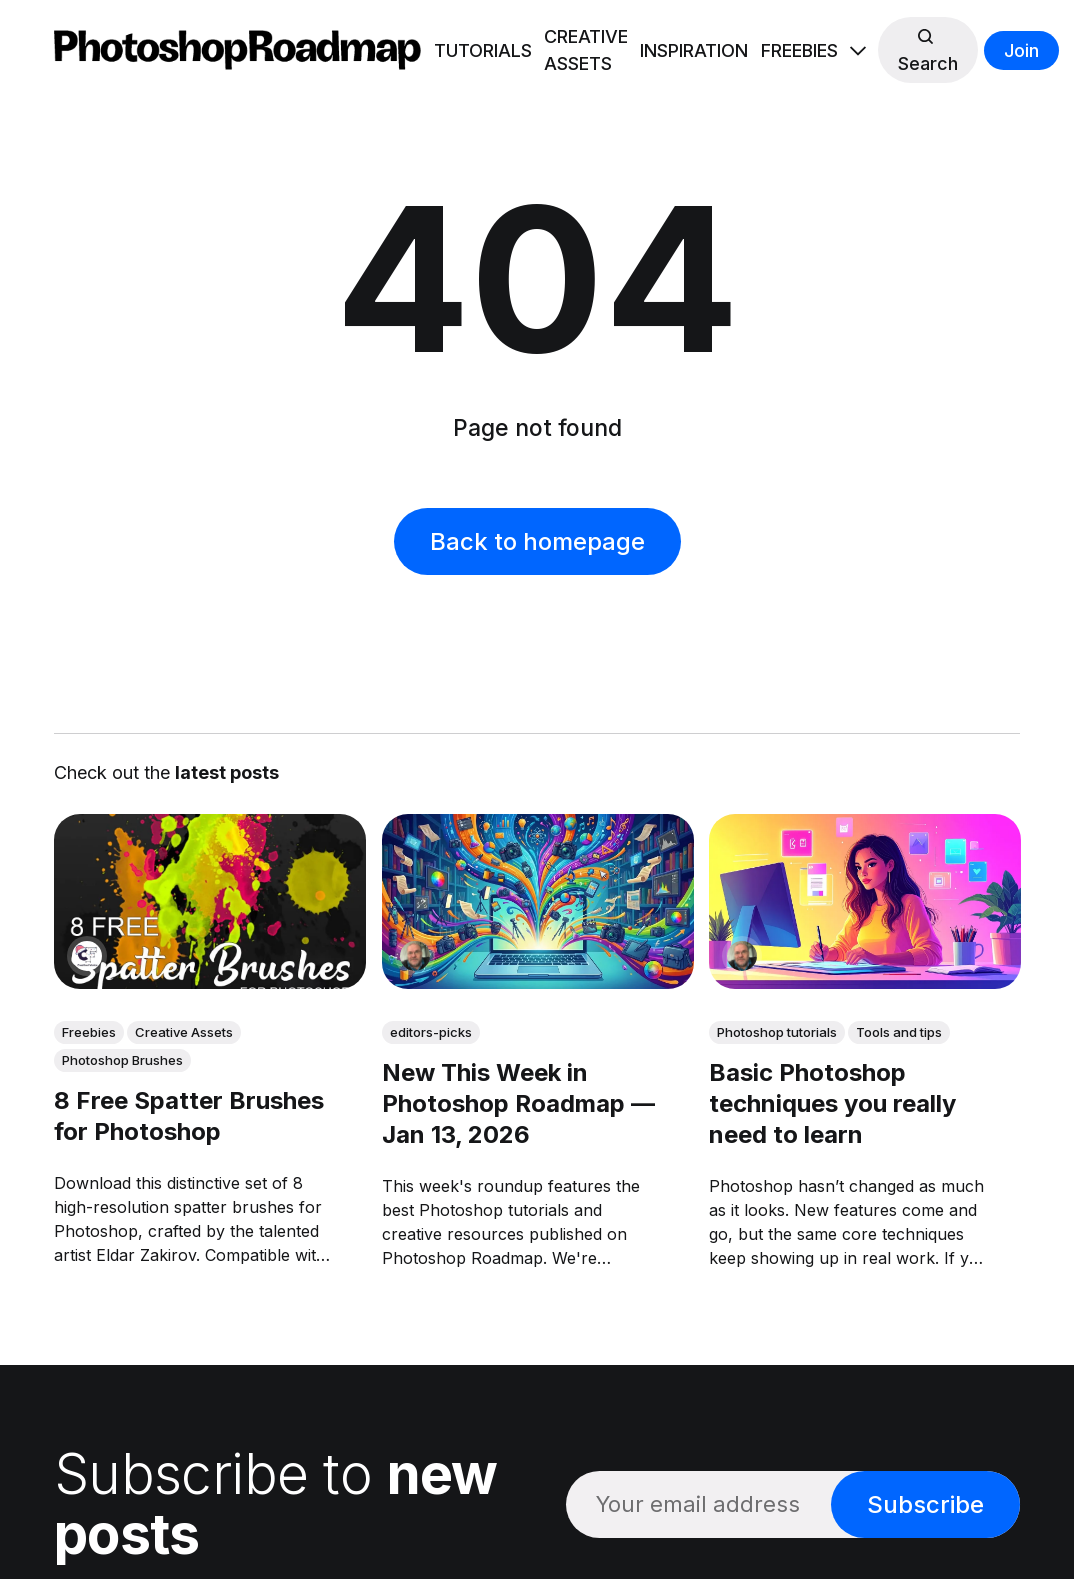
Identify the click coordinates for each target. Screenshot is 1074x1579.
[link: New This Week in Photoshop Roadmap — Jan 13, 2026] (537, 982)
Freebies (89, 1032)
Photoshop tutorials (777, 1032)
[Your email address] (698, 1504)
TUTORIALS (483, 50)
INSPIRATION (694, 50)
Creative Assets (184, 1032)
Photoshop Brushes (122, 1060)
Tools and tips (899, 1032)
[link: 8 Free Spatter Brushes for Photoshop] (210, 982)
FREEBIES (799, 50)
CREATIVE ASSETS (586, 50)
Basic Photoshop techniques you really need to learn (832, 1103)
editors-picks (430, 1032)
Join (1021, 50)
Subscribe (925, 1504)
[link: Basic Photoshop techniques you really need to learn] (865, 982)
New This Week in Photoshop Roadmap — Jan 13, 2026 (517, 1103)
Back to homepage (537, 541)
